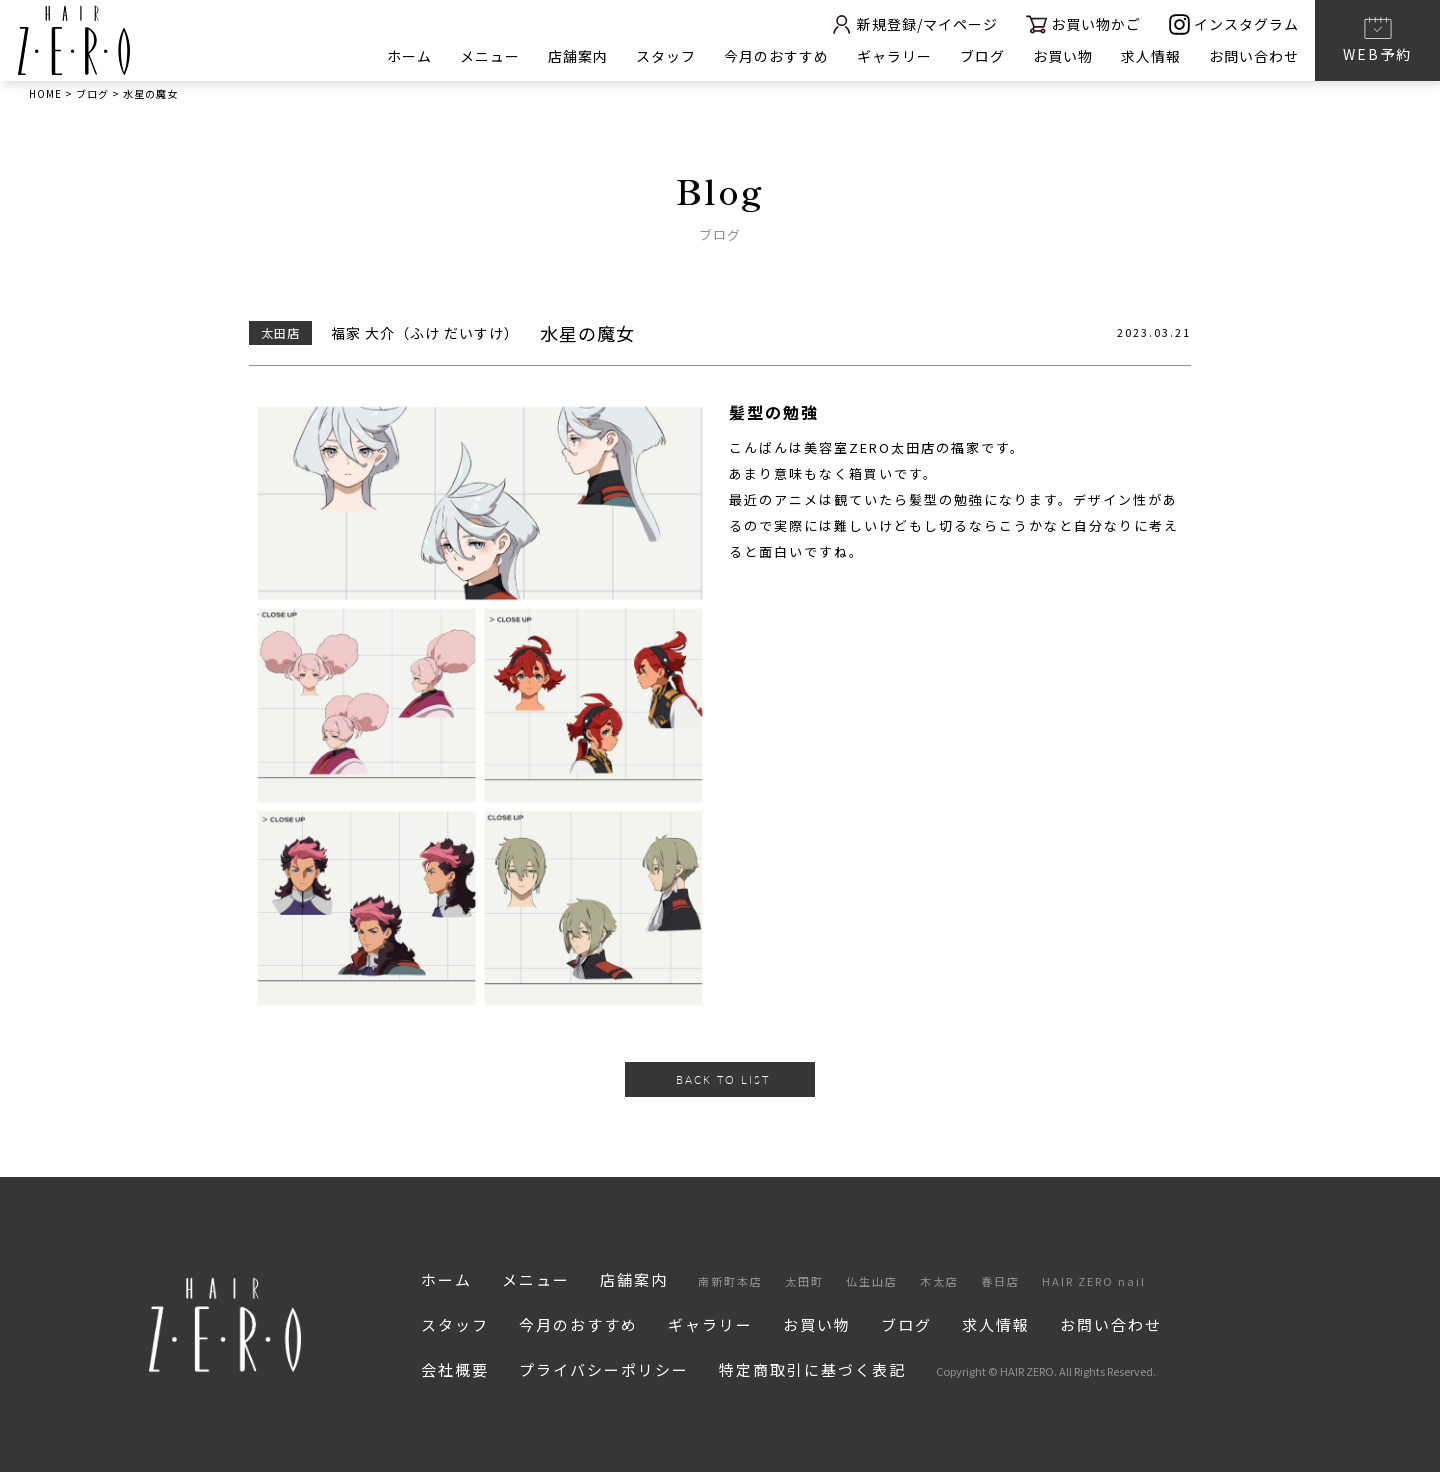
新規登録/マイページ (914, 24)
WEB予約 (1377, 39)
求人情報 (1151, 56)
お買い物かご (1083, 24)
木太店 (939, 1281)
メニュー (490, 56)
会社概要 (455, 1369)
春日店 (1000, 1281)
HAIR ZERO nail (1094, 1281)
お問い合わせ (1254, 56)
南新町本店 (730, 1281)
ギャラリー (894, 56)
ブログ (982, 56)
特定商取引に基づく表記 (812, 1369)
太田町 (804, 1281)
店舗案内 (578, 56)
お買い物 (1063, 56)
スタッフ (666, 56)
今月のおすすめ (776, 56)
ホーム (409, 56)
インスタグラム (1234, 24)
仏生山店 (872, 1281)
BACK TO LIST (723, 1079)
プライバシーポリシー (604, 1369)
